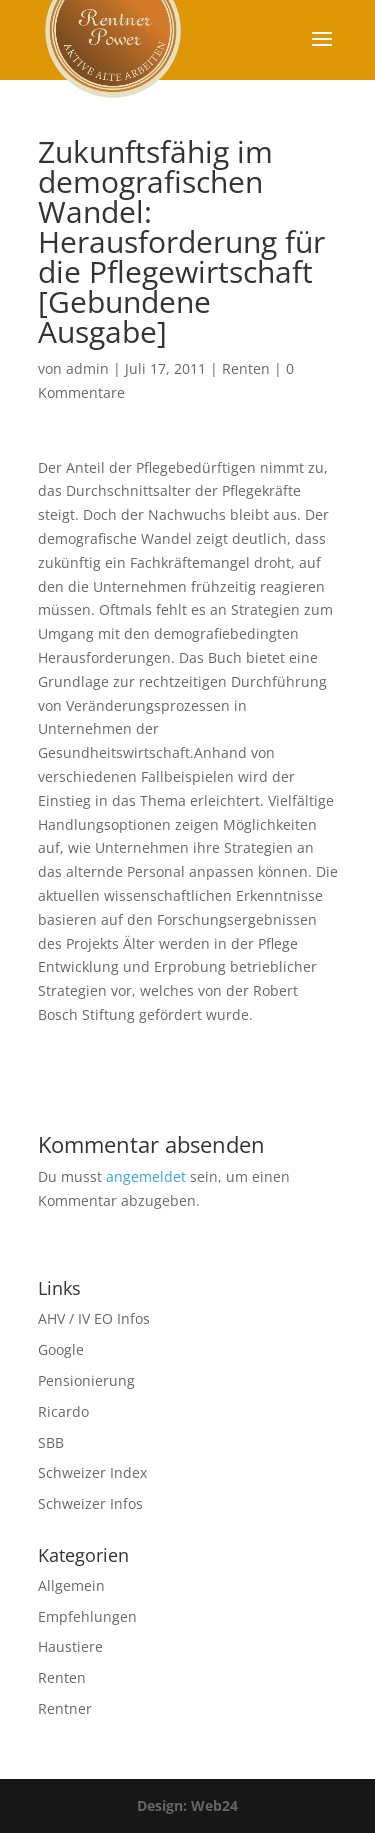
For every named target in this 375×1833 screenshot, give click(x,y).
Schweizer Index (92, 1472)
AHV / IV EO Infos (94, 1318)
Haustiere (70, 1646)
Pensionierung (86, 1380)
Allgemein (71, 1585)
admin (87, 368)
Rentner (65, 1708)
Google (61, 1349)
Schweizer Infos (90, 1503)
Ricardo (63, 1411)
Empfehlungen (87, 1616)
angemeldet (146, 1176)
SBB (51, 1442)
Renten (246, 368)
